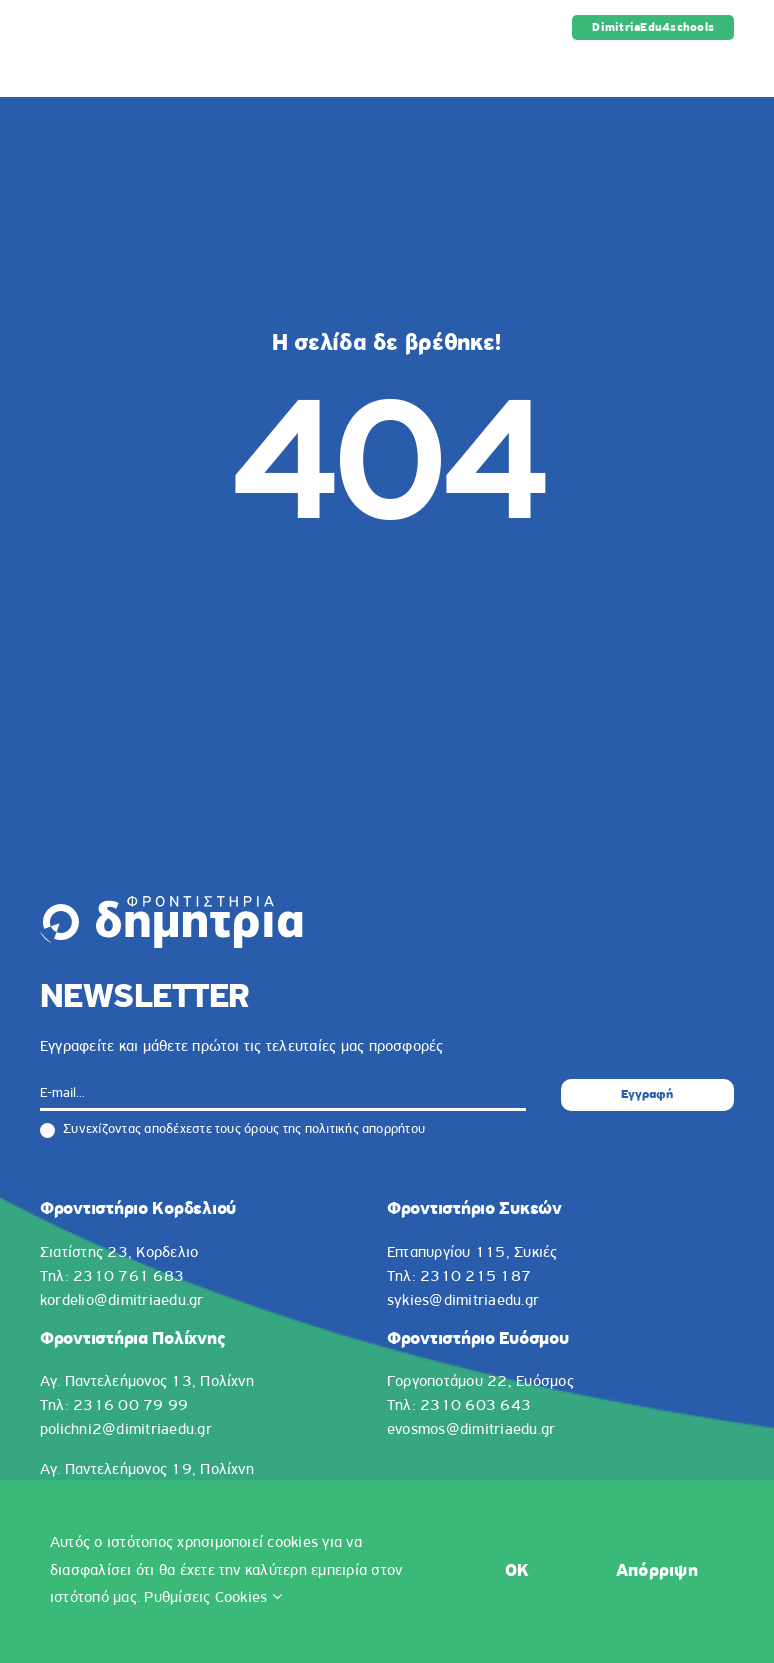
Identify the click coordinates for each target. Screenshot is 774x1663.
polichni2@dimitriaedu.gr (126, 1430)
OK (479, 1571)
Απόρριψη (648, 1571)
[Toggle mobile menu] (723, 65)
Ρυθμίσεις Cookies (249, 1598)
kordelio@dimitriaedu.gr (122, 1301)
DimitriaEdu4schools (653, 28)
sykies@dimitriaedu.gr (463, 1301)
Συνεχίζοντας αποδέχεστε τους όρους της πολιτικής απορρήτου (232, 1130)
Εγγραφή (647, 1094)
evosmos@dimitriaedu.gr (471, 1430)
